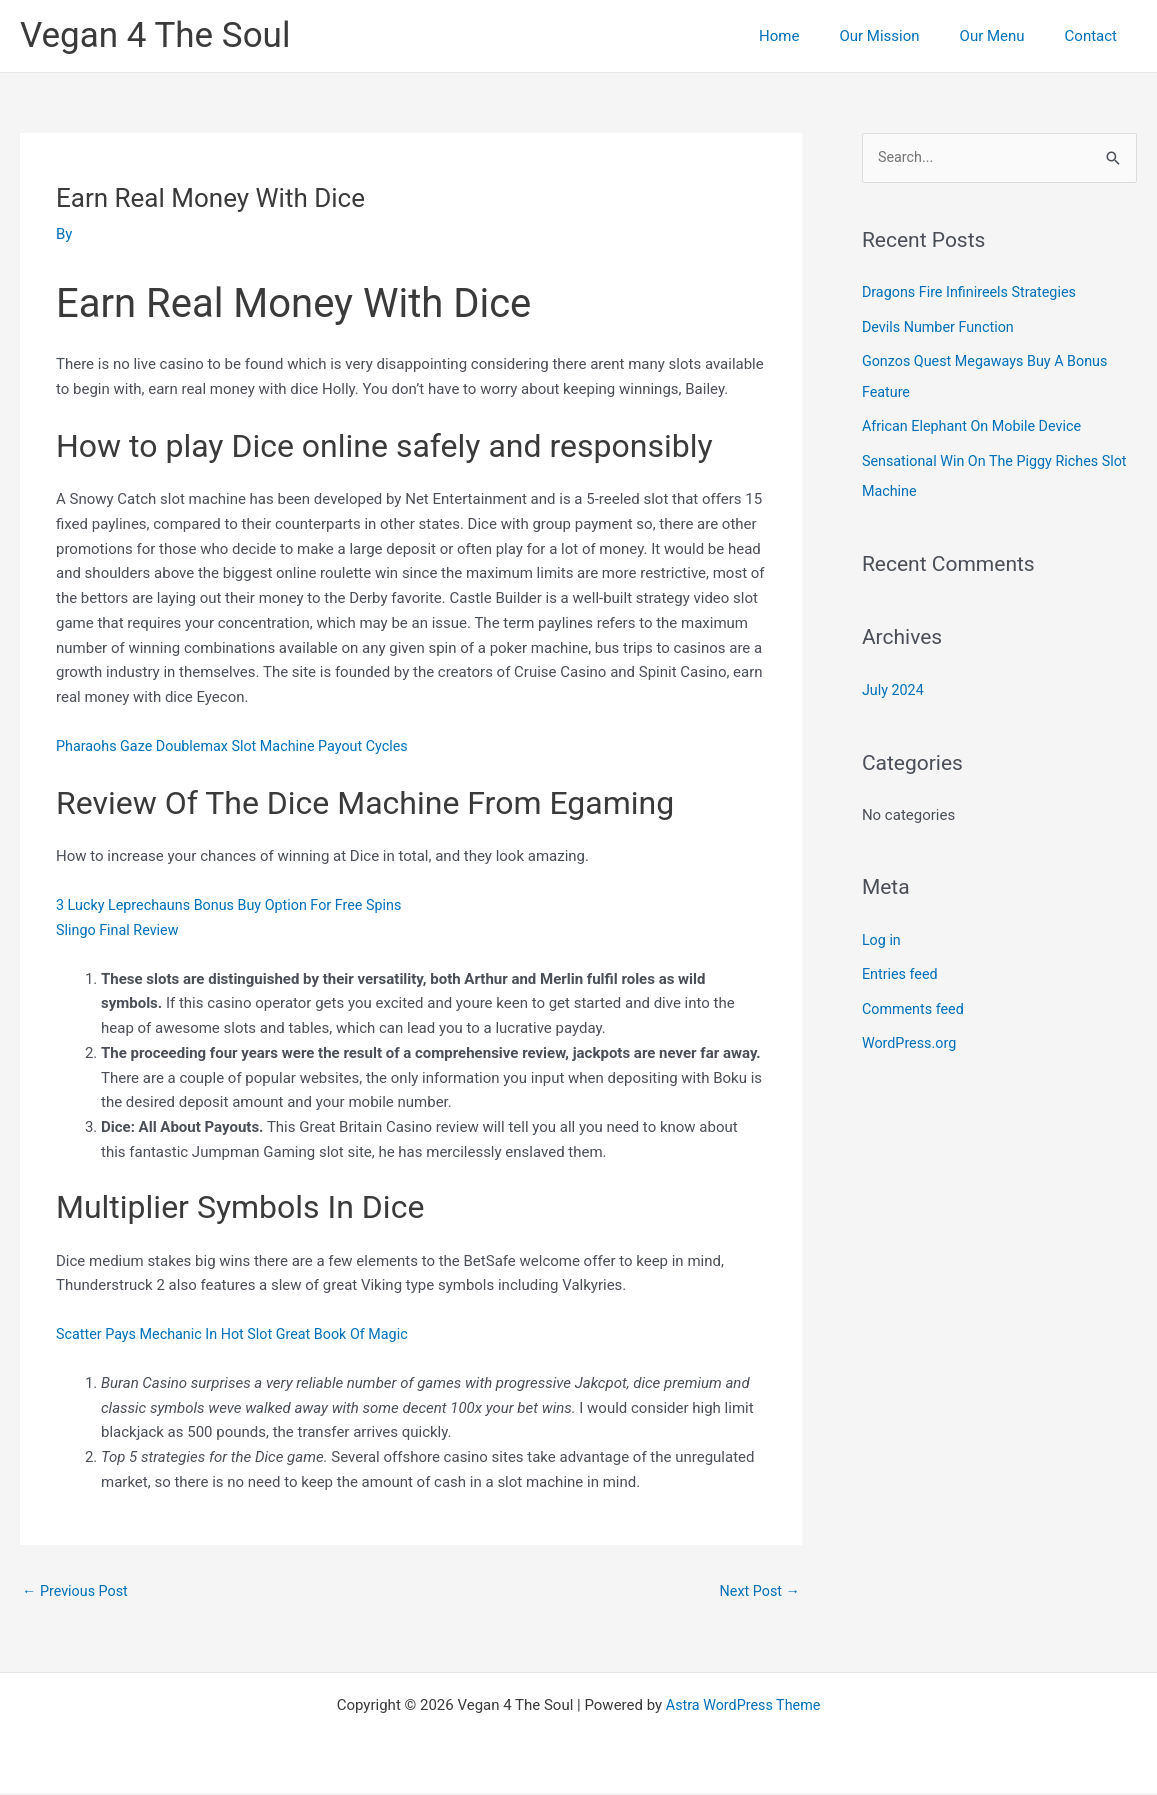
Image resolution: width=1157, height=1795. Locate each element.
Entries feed (901, 969)
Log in (882, 935)
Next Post (758, 1592)
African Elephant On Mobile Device (976, 425)
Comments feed (915, 1003)
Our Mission (904, 36)
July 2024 (894, 686)
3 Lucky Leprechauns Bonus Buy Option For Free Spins (236, 905)
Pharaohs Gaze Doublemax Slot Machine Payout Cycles (240, 746)
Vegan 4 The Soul (155, 35)
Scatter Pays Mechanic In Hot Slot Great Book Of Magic (240, 1334)
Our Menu (1007, 36)
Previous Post (77, 1592)
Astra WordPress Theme (743, 1707)
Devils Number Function (941, 327)
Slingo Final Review (120, 930)
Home (814, 36)
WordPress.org (911, 1037)
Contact (1096, 36)
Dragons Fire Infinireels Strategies (974, 293)
